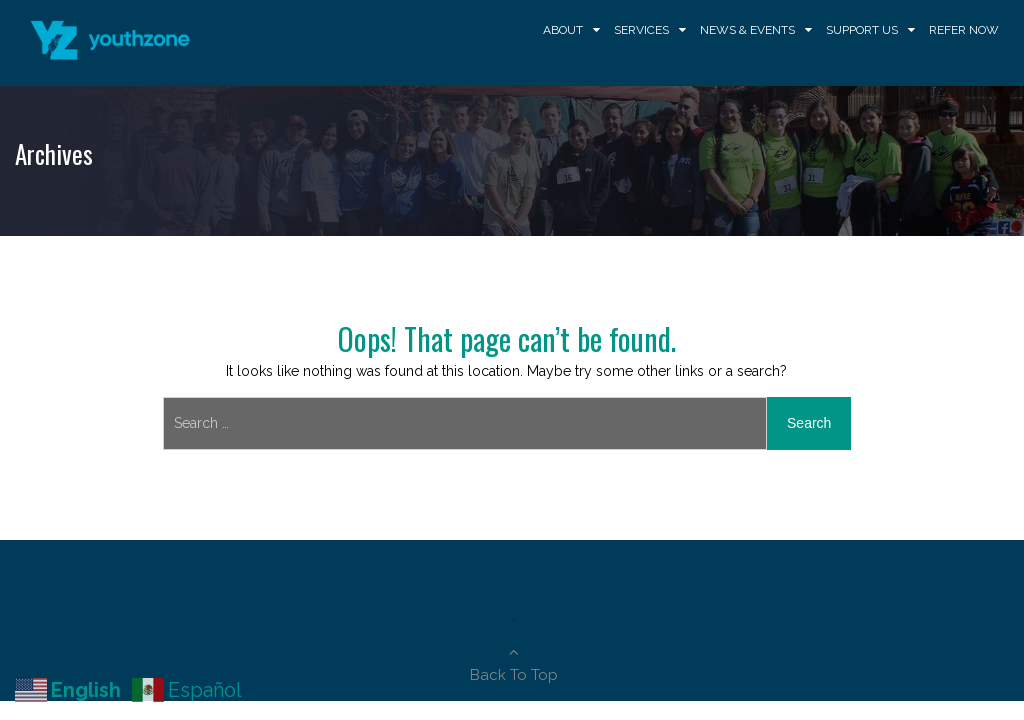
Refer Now (964, 30)
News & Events (747, 30)
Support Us (862, 30)
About (563, 30)
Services (641, 30)
